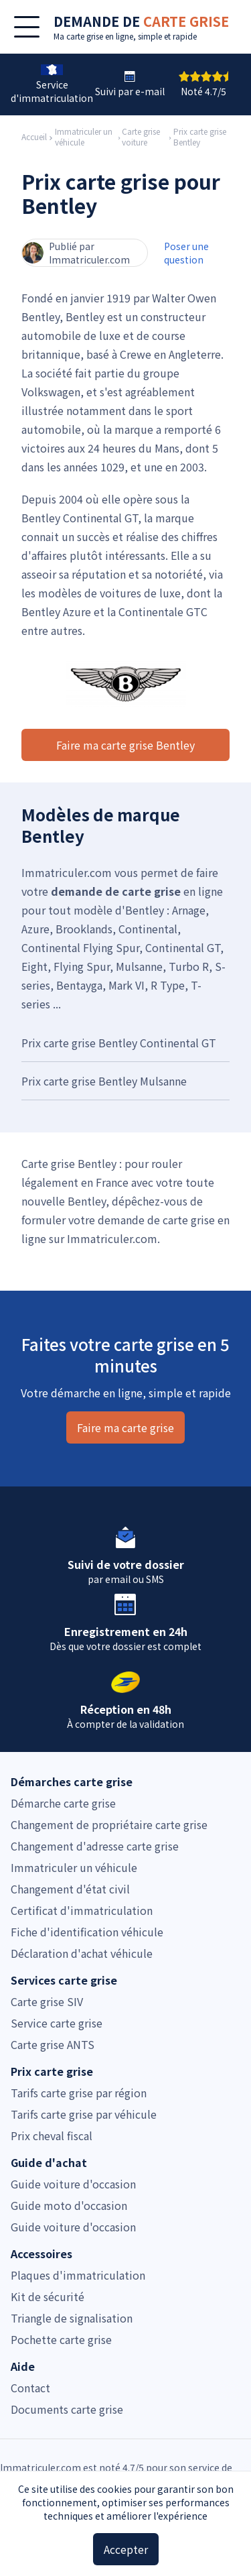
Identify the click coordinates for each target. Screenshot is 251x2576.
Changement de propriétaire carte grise (109, 1824)
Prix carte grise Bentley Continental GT (118, 1043)
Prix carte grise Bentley (199, 137)
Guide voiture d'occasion (73, 2184)
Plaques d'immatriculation (78, 2275)
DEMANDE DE (141, 21)
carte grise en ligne (99, 36)
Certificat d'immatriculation (82, 1910)
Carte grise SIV (47, 2001)
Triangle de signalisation (72, 2318)
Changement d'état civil (70, 1889)
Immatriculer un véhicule (83, 137)
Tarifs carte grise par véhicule (84, 2114)
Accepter (126, 2549)
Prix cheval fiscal (51, 2135)
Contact (30, 2388)
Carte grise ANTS (52, 2044)
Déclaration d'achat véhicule (82, 1953)
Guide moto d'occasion (69, 2205)
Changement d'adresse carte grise (95, 1846)
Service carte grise (56, 2023)
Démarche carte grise (63, 1803)
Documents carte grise (67, 2409)
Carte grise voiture (141, 137)
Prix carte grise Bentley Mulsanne (104, 1081)
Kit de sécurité (47, 2296)
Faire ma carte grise (125, 1427)
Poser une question (186, 252)
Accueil (34, 136)
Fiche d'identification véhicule (87, 1932)
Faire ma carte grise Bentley (125, 745)
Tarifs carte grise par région (79, 2093)
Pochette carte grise (61, 2339)
